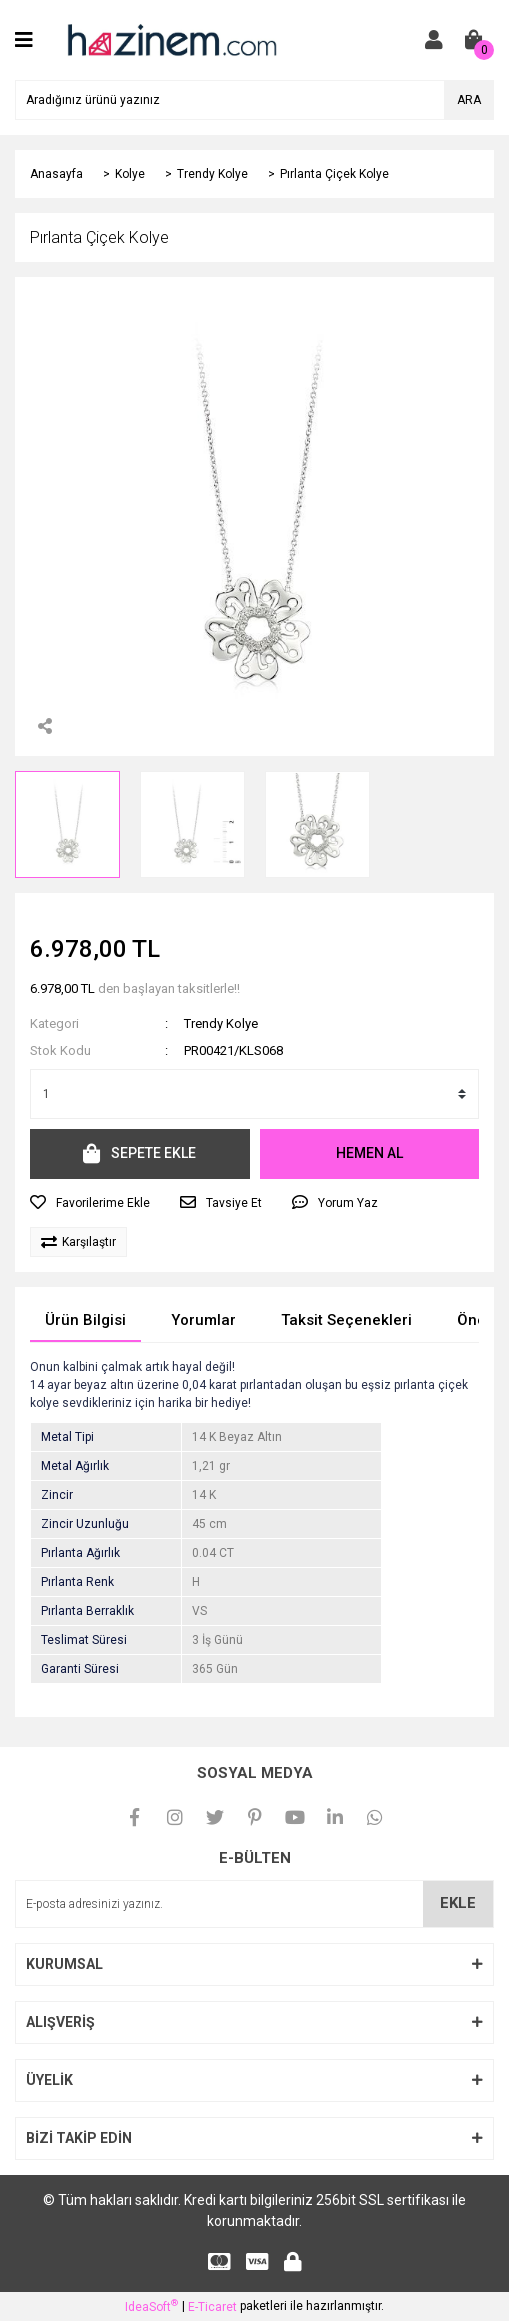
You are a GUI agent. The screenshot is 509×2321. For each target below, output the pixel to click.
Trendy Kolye (221, 1023)
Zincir (57, 1495)
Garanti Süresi (80, 1669)
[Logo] (171, 39)
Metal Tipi (67, 1437)
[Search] (254, 100)
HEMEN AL (369, 1153)
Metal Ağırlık (75, 1466)
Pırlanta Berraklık (87, 1611)
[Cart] (474, 40)
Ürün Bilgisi (85, 1320)
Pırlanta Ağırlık (80, 1553)
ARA (469, 100)
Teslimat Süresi (84, 1640)
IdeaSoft (151, 2306)
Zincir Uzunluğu (85, 1524)
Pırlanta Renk (77, 1582)
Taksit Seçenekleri (346, 1320)
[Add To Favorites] (90, 1203)
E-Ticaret (212, 2307)
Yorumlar (203, 1320)
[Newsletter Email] (254, 1904)
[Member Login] (434, 40)
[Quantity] (254, 1094)
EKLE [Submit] (458, 1903)
